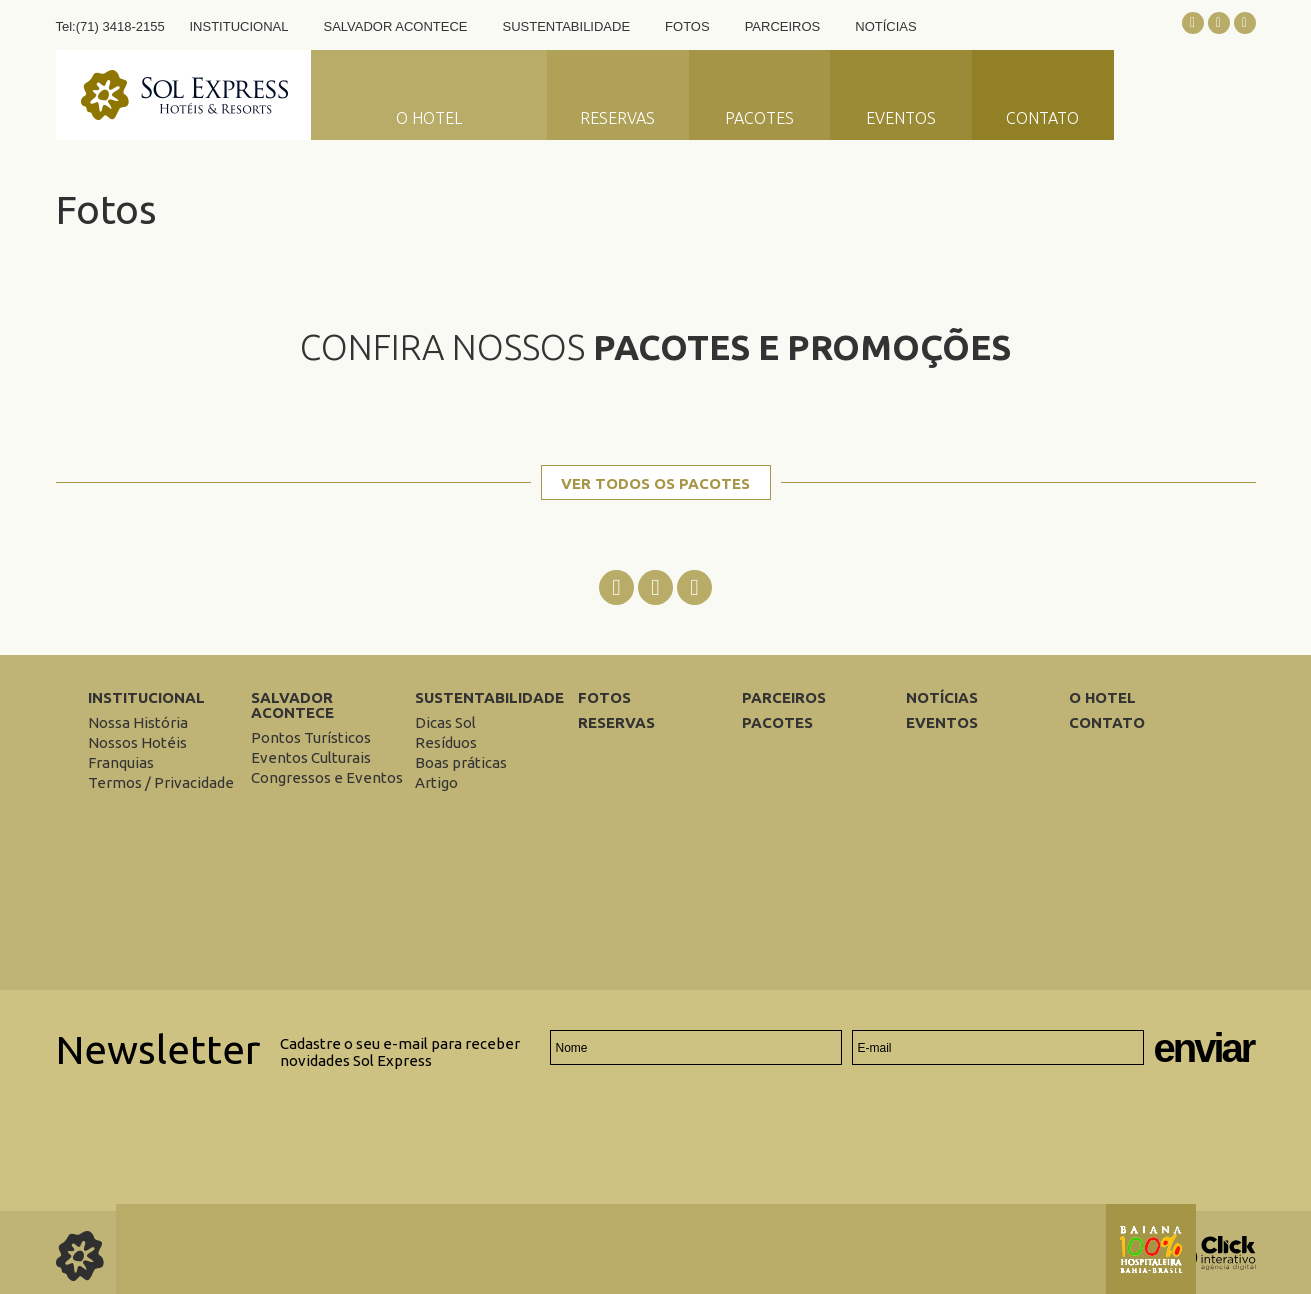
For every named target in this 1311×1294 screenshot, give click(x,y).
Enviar (1204, 1048)
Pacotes (759, 118)
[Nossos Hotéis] (137, 742)
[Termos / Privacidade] (161, 782)
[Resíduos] (446, 742)
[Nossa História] (138, 722)
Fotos (687, 26)
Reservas (617, 118)
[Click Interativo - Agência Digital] (1211, 1266)
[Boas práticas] (461, 762)
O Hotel (429, 118)
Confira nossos (655, 347)
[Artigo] (436, 782)
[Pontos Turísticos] (311, 737)
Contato (1042, 118)
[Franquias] (121, 762)
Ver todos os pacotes (655, 483)
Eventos (901, 118)
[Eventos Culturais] (311, 757)
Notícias (885, 26)
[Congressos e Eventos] (327, 777)
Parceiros (783, 26)
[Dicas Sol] (445, 722)
